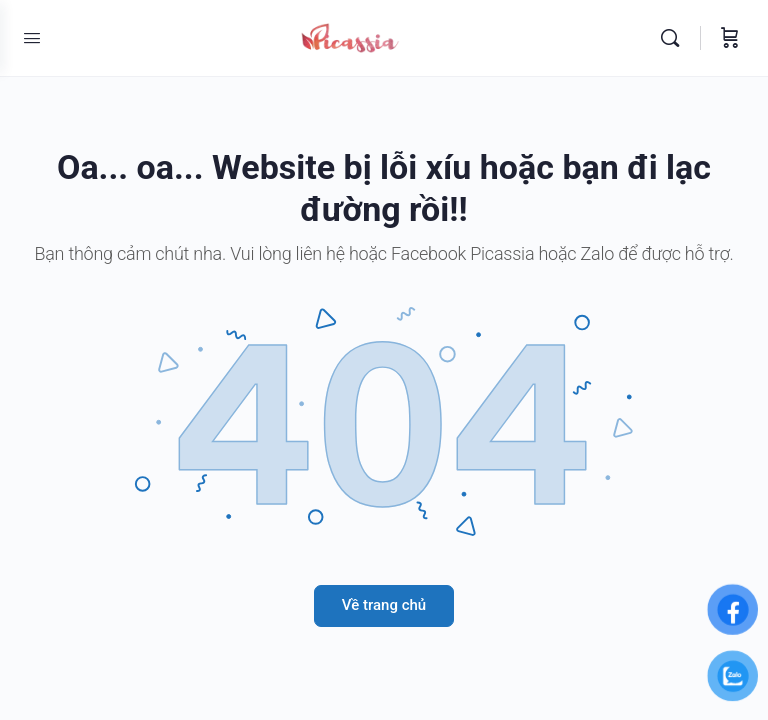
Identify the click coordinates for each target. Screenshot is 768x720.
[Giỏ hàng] (730, 38)
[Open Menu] (32, 38)
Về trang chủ (384, 605)
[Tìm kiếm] (675, 38)
